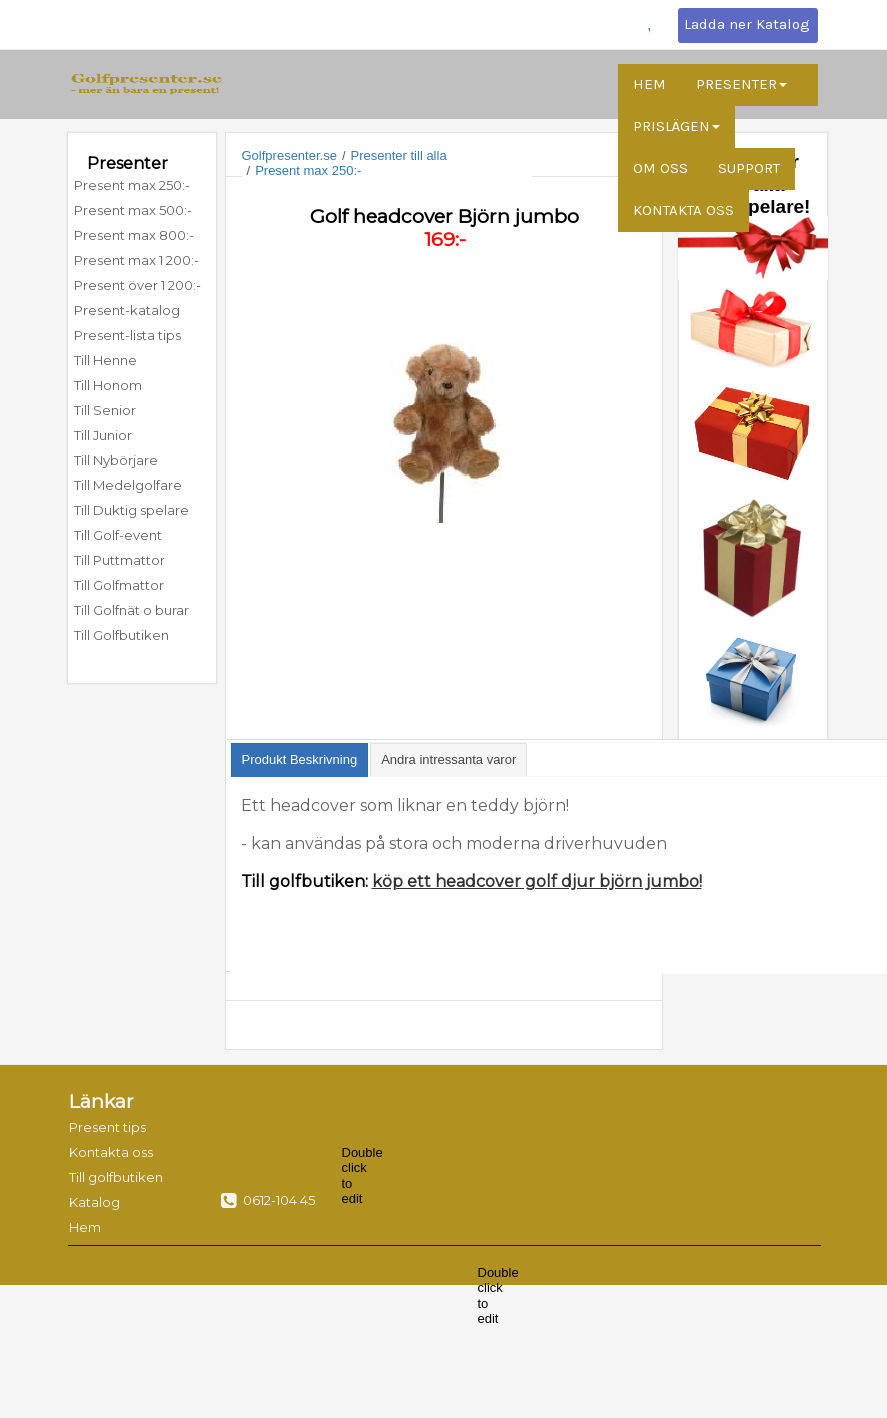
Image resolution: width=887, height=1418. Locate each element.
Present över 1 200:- (137, 285)
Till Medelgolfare (128, 485)
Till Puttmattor (121, 560)
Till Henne (105, 360)
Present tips (107, 1127)
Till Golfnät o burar (131, 610)
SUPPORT (749, 168)
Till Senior (105, 410)
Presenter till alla (399, 155)
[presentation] (300, 760)
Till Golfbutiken (121, 635)
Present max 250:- (132, 185)
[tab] (300, 760)
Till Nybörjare (116, 460)
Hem (85, 1227)
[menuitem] (142, 185)
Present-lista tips (127, 335)
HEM (649, 84)
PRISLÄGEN (676, 126)
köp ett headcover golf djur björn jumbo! (537, 881)
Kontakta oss (110, 1152)
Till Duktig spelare (131, 510)
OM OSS (660, 168)
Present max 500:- (133, 210)
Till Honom (108, 385)
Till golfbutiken (110, 1177)
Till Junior (103, 435)
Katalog (94, 1202)
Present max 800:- (134, 235)
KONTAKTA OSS (683, 210)
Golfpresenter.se (289, 155)
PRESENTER (741, 84)
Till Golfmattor (119, 585)
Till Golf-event (118, 535)
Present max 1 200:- (136, 260)
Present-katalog (127, 310)
